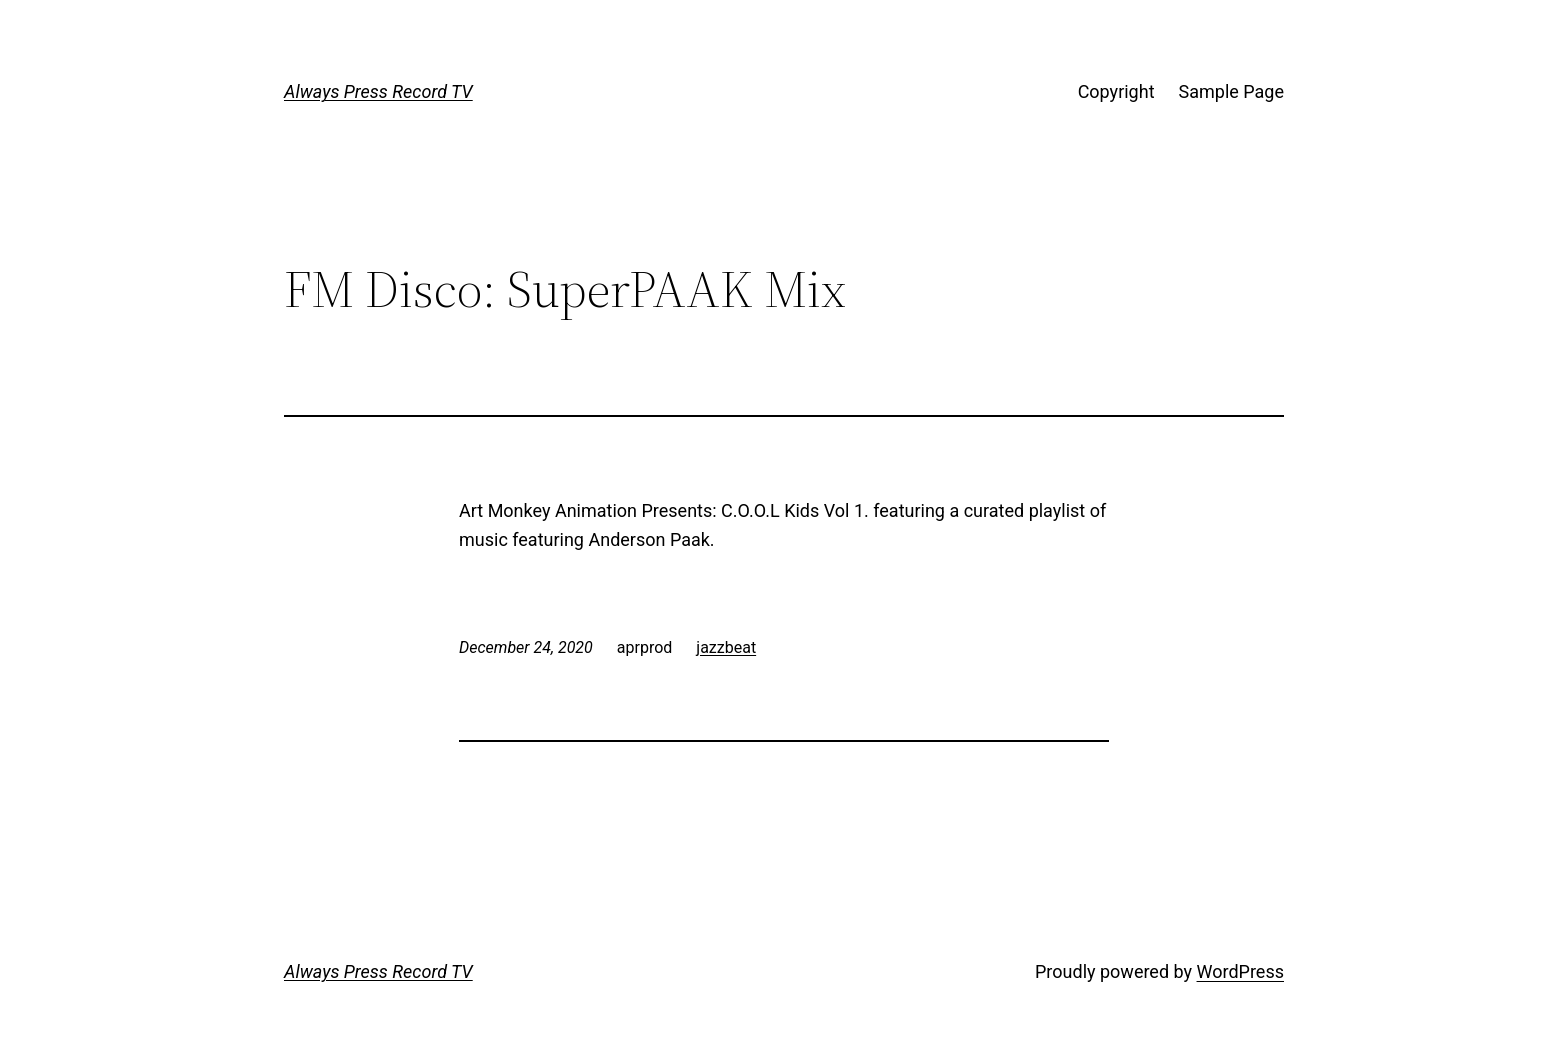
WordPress (1240, 971)
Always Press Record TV (378, 91)
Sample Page (1231, 91)
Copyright (1116, 91)
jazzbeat (726, 647)
